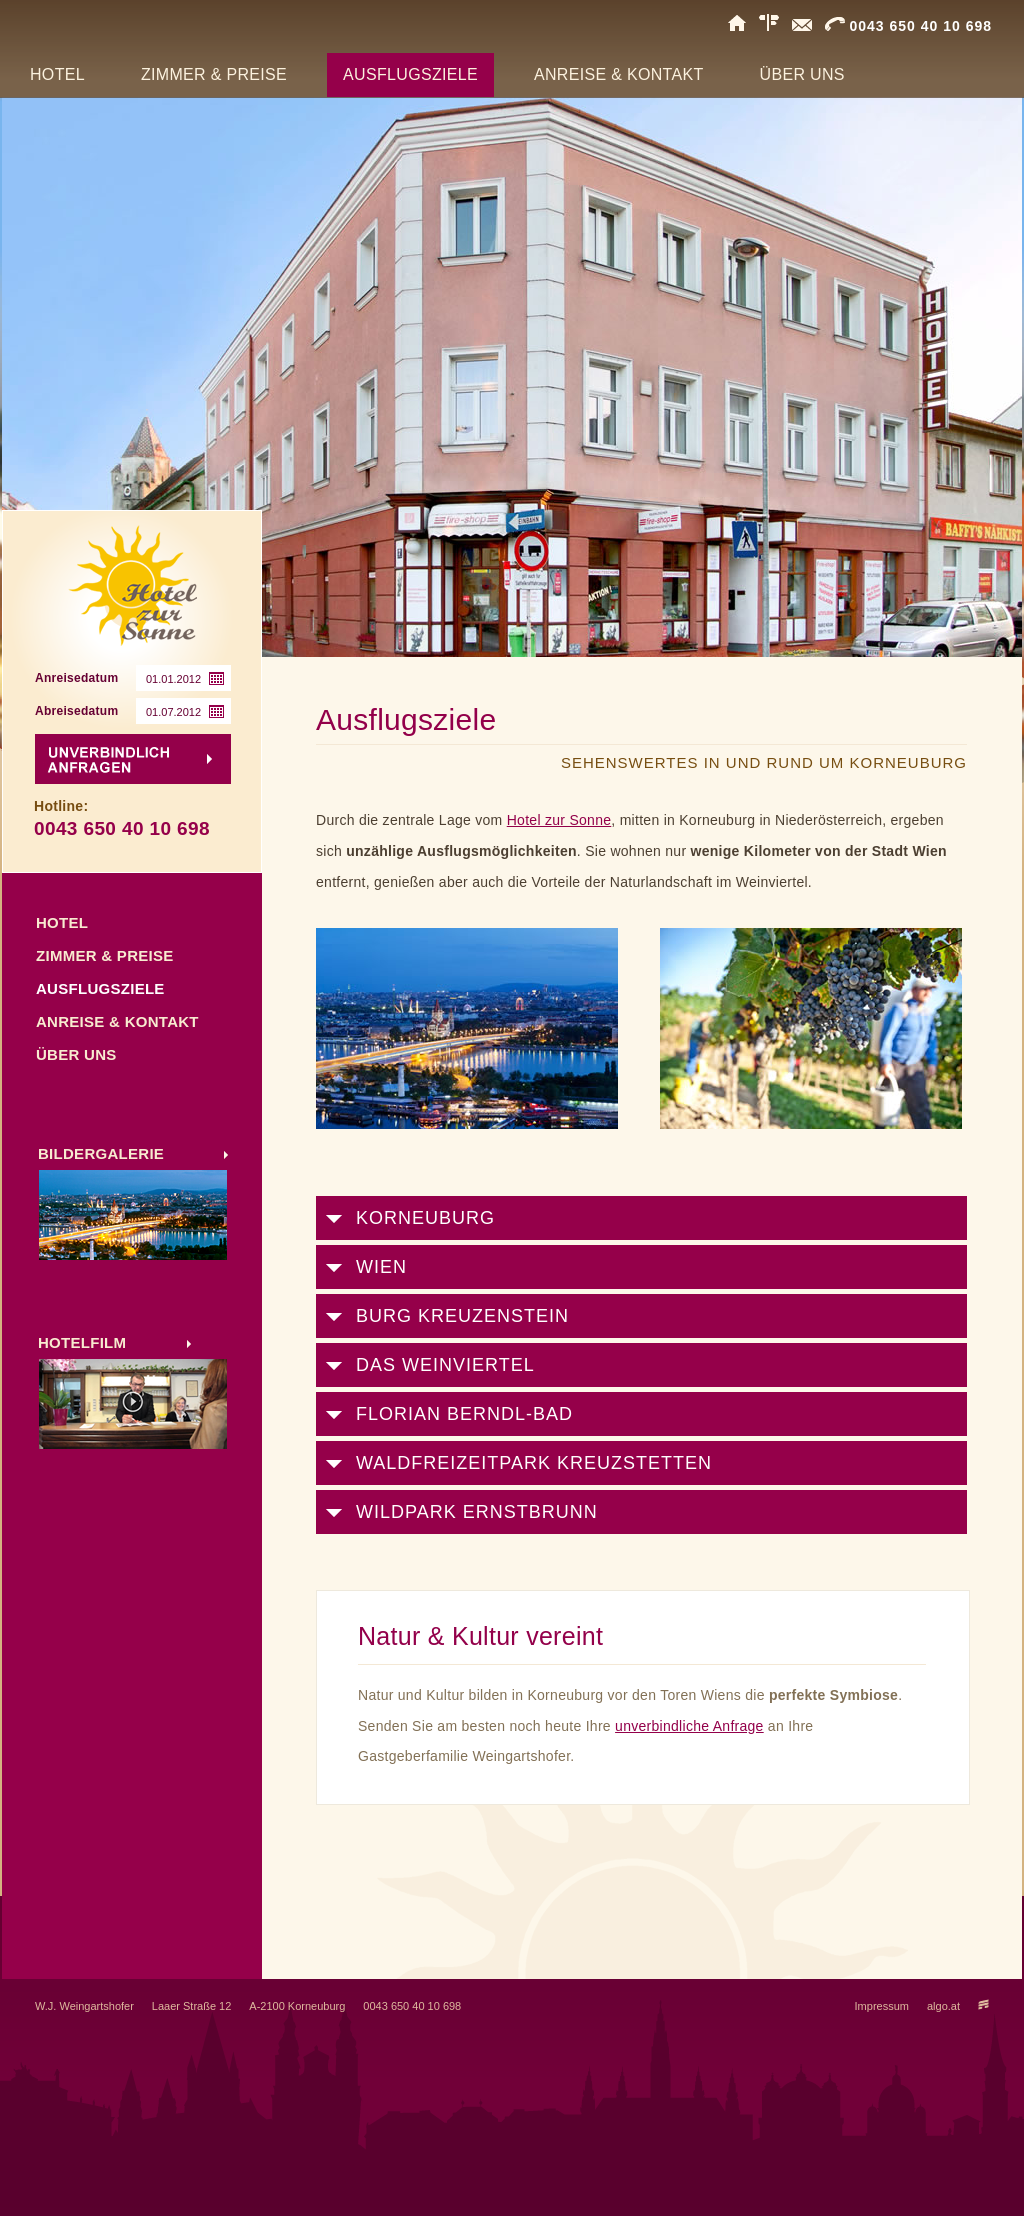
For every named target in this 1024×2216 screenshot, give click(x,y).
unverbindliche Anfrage (689, 1726)
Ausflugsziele (100, 988)
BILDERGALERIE (101, 1153)
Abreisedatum (76, 711)
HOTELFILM (82, 1342)
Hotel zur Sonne (559, 820)
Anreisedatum (76, 678)
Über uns (76, 1054)
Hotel (62, 922)
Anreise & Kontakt (117, 1021)
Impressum (882, 2006)
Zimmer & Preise (105, 955)
